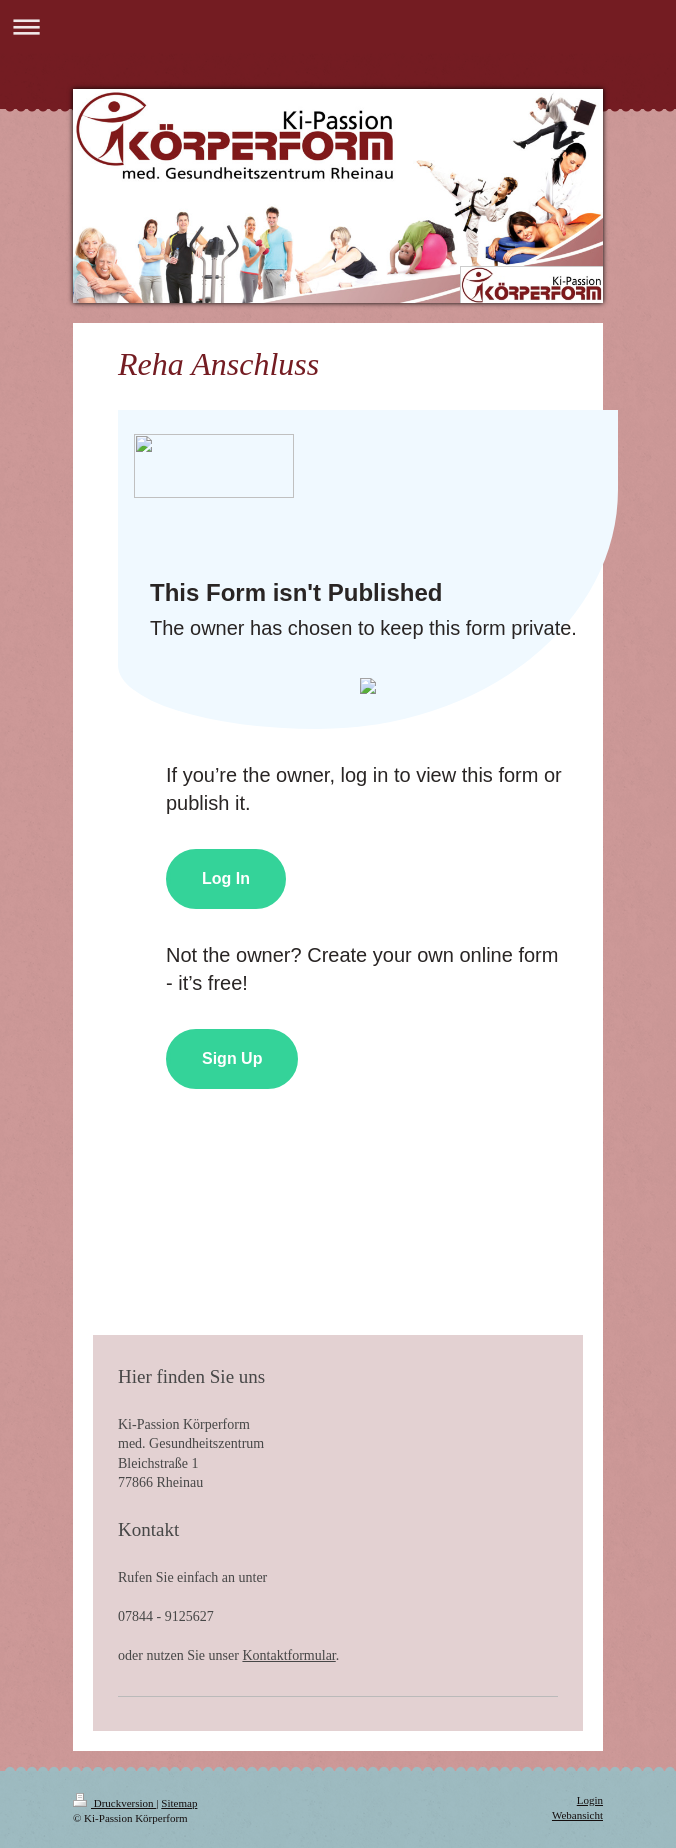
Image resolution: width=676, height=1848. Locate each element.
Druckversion (114, 1803)
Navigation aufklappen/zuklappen (338, 26)
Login (590, 1800)
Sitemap (179, 1803)
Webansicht (577, 1815)
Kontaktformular (288, 1655)
